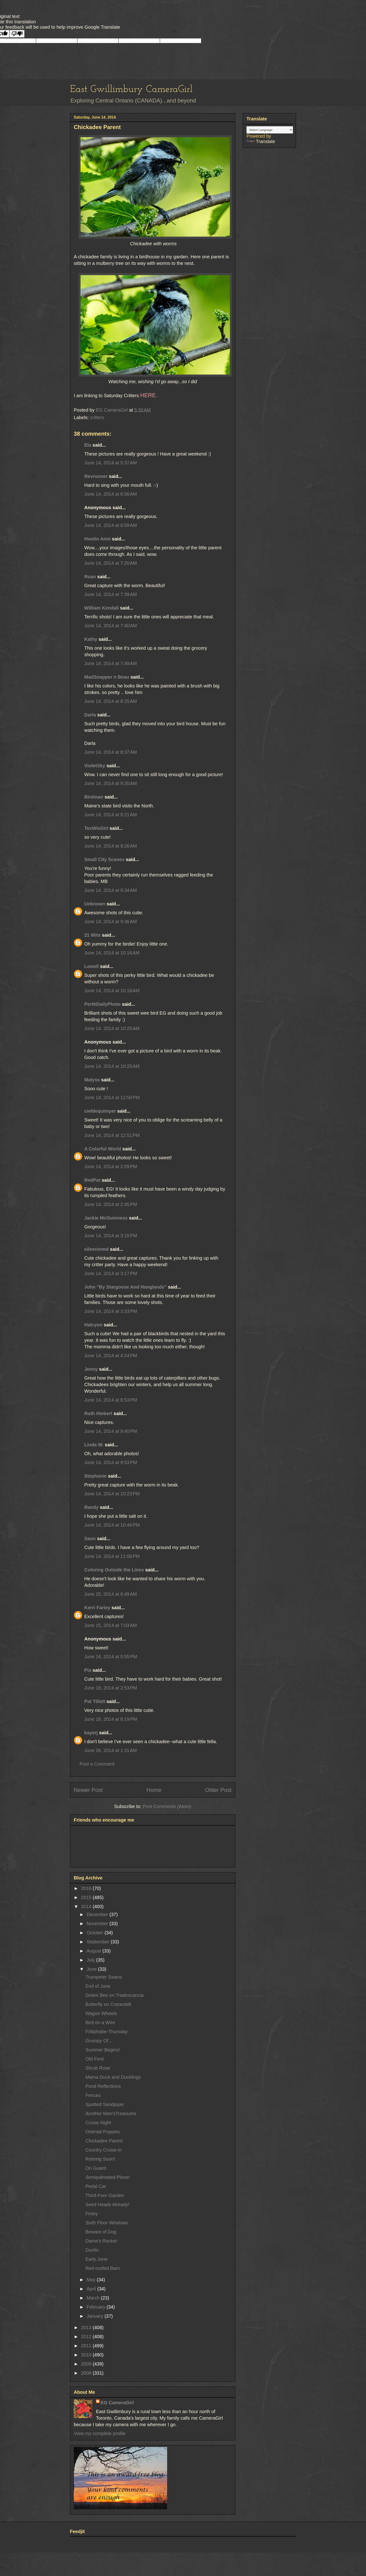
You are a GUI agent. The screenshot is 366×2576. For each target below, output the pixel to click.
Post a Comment (97, 1763)
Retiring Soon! (100, 2159)
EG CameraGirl (117, 2402)
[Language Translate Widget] (269, 129)
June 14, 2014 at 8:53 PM (110, 1399)
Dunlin (92, 2250)
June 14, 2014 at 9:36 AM (110, 921)
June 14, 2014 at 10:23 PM (112, 1493)
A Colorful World (102, 1148)
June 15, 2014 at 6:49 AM (110, 1594)
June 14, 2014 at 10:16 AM (111, 952)
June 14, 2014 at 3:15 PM (110, 1235)
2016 (87, 1888)
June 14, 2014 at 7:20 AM (110, 563)
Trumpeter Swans (103, 1977)
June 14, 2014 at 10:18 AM (111, 990)
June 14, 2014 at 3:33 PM (110, 1311)
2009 (87, 2363)
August (94, 1950)
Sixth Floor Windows (106, 2222)
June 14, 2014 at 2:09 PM (110, 1166)
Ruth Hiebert (98, 1413)
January (96, 2316)
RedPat (92, 1180)
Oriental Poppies (102, 2131)
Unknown (94, 903)
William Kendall (101, 607)
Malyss (92, 1079)
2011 (87, 2345)
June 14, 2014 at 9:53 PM (110, 1462)
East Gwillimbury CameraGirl (131, 89)
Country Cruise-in (103, 2149)
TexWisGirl (96, 828)
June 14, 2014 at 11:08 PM (112, 1556)
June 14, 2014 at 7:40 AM (110, 625)
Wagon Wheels (101, 2013)
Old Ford (94, 2058)
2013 (87, 2327)
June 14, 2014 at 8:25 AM (110, 701)
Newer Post (88, 1790)
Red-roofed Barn (102, 2268)
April (92, 2288)
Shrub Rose (97, 2068)
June (92, 1969)
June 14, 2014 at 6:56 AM (110, 494)
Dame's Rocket (101, 2240)
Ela (87, 445)
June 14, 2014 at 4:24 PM (110, 1355)
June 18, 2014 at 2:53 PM (110, 1687)
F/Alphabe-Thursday (106, 2031)
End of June (97, 1986)
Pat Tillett (94, 1701)
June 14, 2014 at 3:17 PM (110, 1273)
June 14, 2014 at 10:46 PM (112, 1525)
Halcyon (93, 1324)
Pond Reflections (103, 2086)
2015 (87, 1897)
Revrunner (96, 476)
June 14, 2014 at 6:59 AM (110, 525)
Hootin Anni (97, 538)
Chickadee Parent (104, 2140)
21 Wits (92, 935)
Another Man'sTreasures (110, 2113)
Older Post (218, 1790)
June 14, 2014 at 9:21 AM (110, 814)
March (94, 2297)
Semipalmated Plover (107, 2177)
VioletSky (94, 765)
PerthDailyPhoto (102, 1004)
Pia (87, 1670)
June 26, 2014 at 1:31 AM (110, 1750)
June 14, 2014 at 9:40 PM (110, 1431)
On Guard (95, 2168)
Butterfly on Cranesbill (108, 2004)
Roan (90, 576)
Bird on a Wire (100, 2022)
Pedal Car (95, 2186)
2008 (87, 2373)
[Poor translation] (17, 34)
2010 (87, 2354)
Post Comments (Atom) (167, 1806)
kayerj (91, 1732)
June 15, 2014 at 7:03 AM (110, 1625)
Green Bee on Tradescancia (114, 1995)
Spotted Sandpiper (104, 2104)
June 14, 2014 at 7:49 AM (110, 663)
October (96, 1932)
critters (97, 417)
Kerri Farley (97, 1607)
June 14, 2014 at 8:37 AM (110, 752)
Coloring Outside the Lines (114, 1569)
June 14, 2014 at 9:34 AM (110, 890)
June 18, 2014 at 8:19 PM (110, 1719)
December (98, 1914)
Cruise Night (98, 2122)
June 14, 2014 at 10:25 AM (111, 1028)
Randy (91, 1507)
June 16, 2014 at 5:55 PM (110, 1656)
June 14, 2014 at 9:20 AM (110, 783)
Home (153, 1790)
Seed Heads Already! (107, 2204)
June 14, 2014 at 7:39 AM (110, 594)
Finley (91, 2213)
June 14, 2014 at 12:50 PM (112, 1097)
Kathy (90, 639)
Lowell (91, 966)
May (92, 2279)
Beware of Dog (100, 2231)
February (97, 2307)
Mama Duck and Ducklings (113, 2077)
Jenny (91, 1369)
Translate (260, 141)
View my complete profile (100, 2433)
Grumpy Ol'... (99, 2040)
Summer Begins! (102, 2049)
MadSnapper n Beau (106, 677)
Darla (90, 714)
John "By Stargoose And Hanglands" (125, 1287)
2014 (87, 1906)
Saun (90, 1538)
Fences (93, 2095)
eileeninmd (96, 1249)
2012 (87, 2336)
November (98, 1923)
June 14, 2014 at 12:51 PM (112, 1135)
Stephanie (95, 1476)
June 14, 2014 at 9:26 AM (110, 845)
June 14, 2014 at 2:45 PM (110, 1204)
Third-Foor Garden (104, 2195)
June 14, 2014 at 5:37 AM (110, 462)
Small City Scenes (104, 859)
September (99, 1941)
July (91, 1960)
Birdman (93, 796)
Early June (96, 2259)
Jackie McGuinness (106, 1217)
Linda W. (93, 1444)
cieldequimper (100, 1111)
